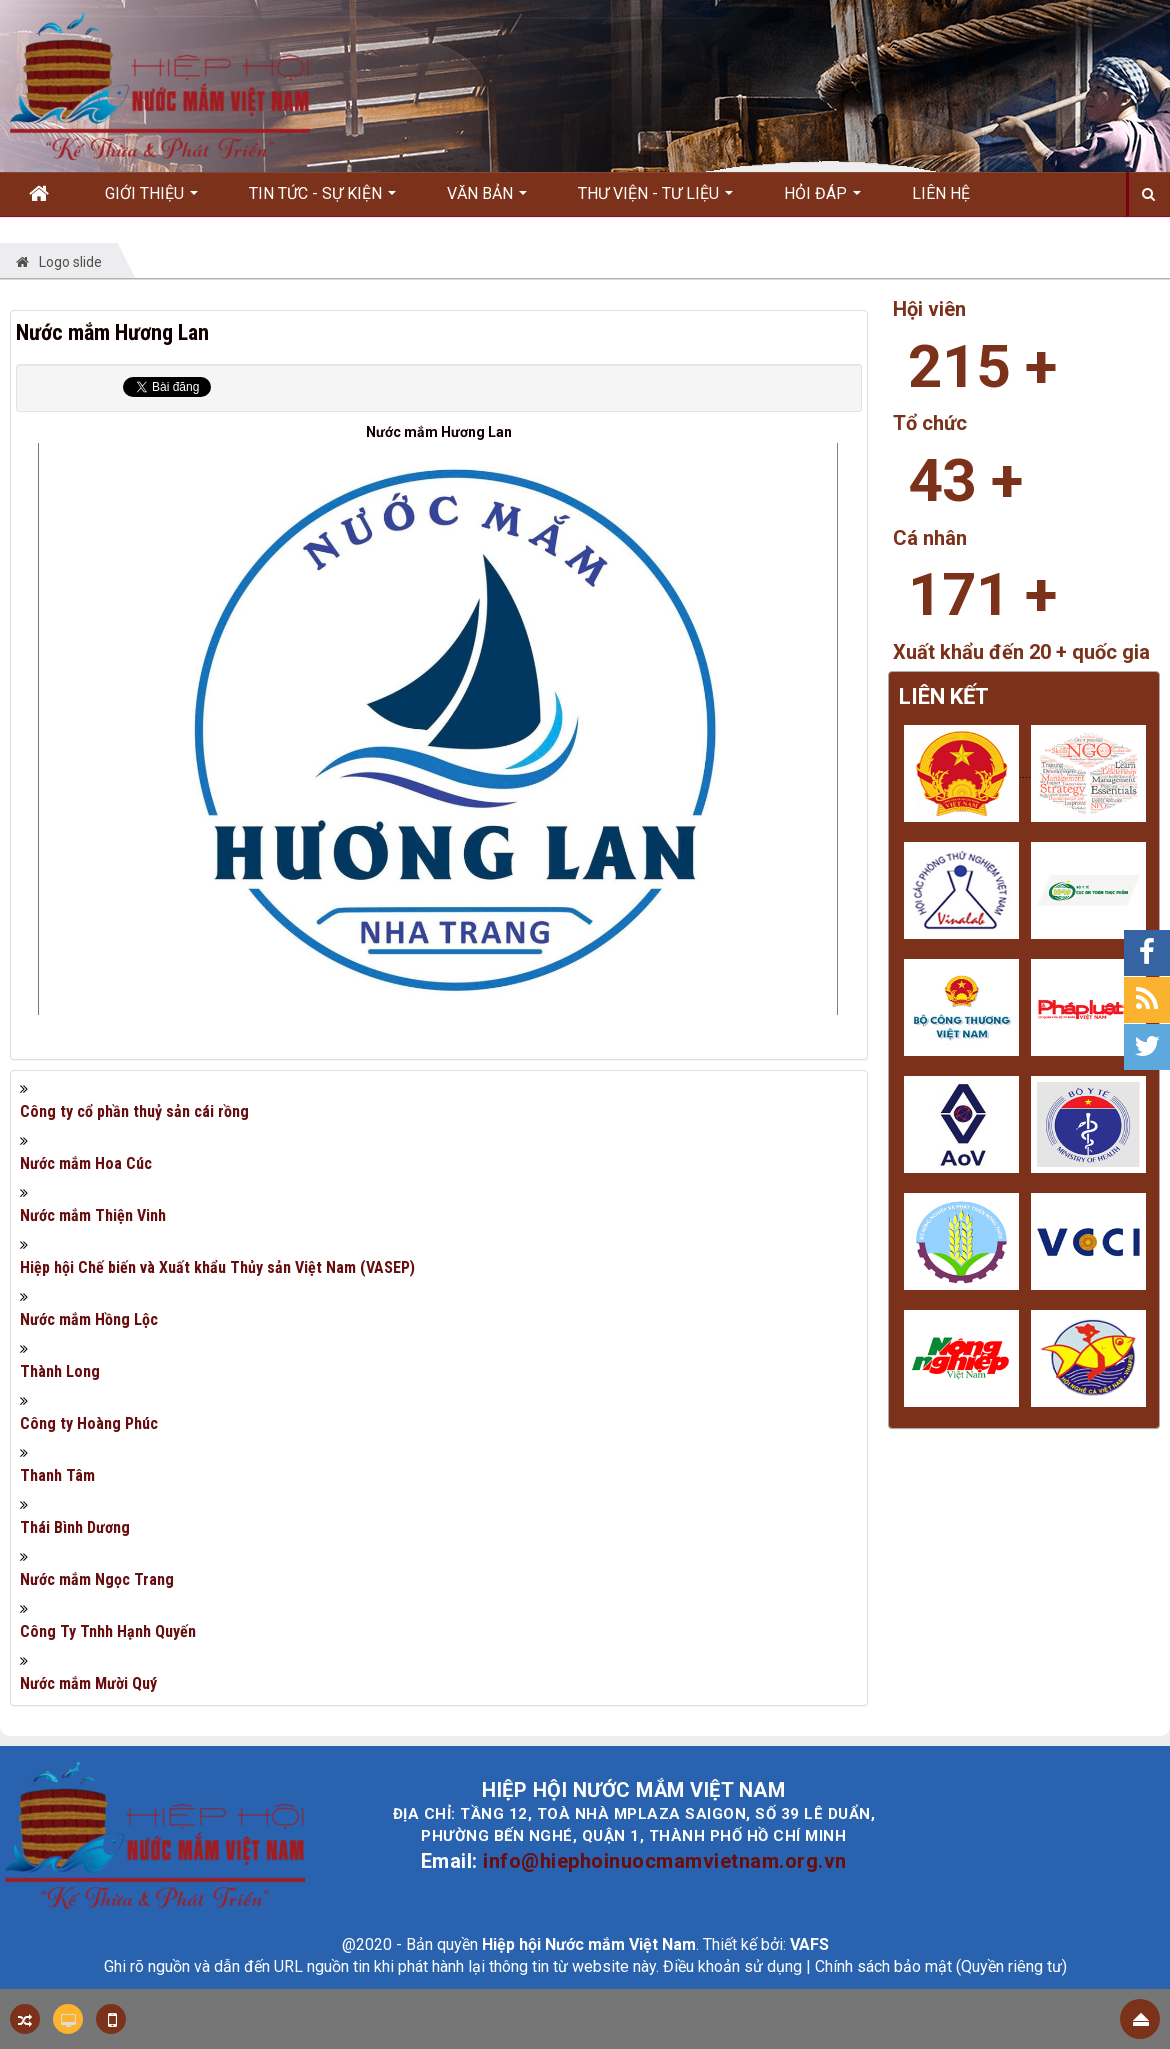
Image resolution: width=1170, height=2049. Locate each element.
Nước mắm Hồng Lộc (89, 1319)
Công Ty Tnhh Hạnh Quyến (108, 1631)
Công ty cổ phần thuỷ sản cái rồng (134, 1111)
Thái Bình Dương (75, 1527)
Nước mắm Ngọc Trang (97, 1579)
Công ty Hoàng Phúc (89, 1423)
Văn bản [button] (487, 200)
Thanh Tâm (57, 1475)
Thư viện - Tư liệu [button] (655, 200)
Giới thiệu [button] (151, 200)
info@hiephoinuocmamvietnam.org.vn (665, 1861)
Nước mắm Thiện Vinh (93, 1215)
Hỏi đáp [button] (822, 200)
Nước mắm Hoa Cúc (86, 1163)
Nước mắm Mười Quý (88, 1683)
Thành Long (60, 1371)
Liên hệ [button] (941, 193)
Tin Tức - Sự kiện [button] (322, 200)
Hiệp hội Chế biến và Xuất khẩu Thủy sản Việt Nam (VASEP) (217, 1267)
